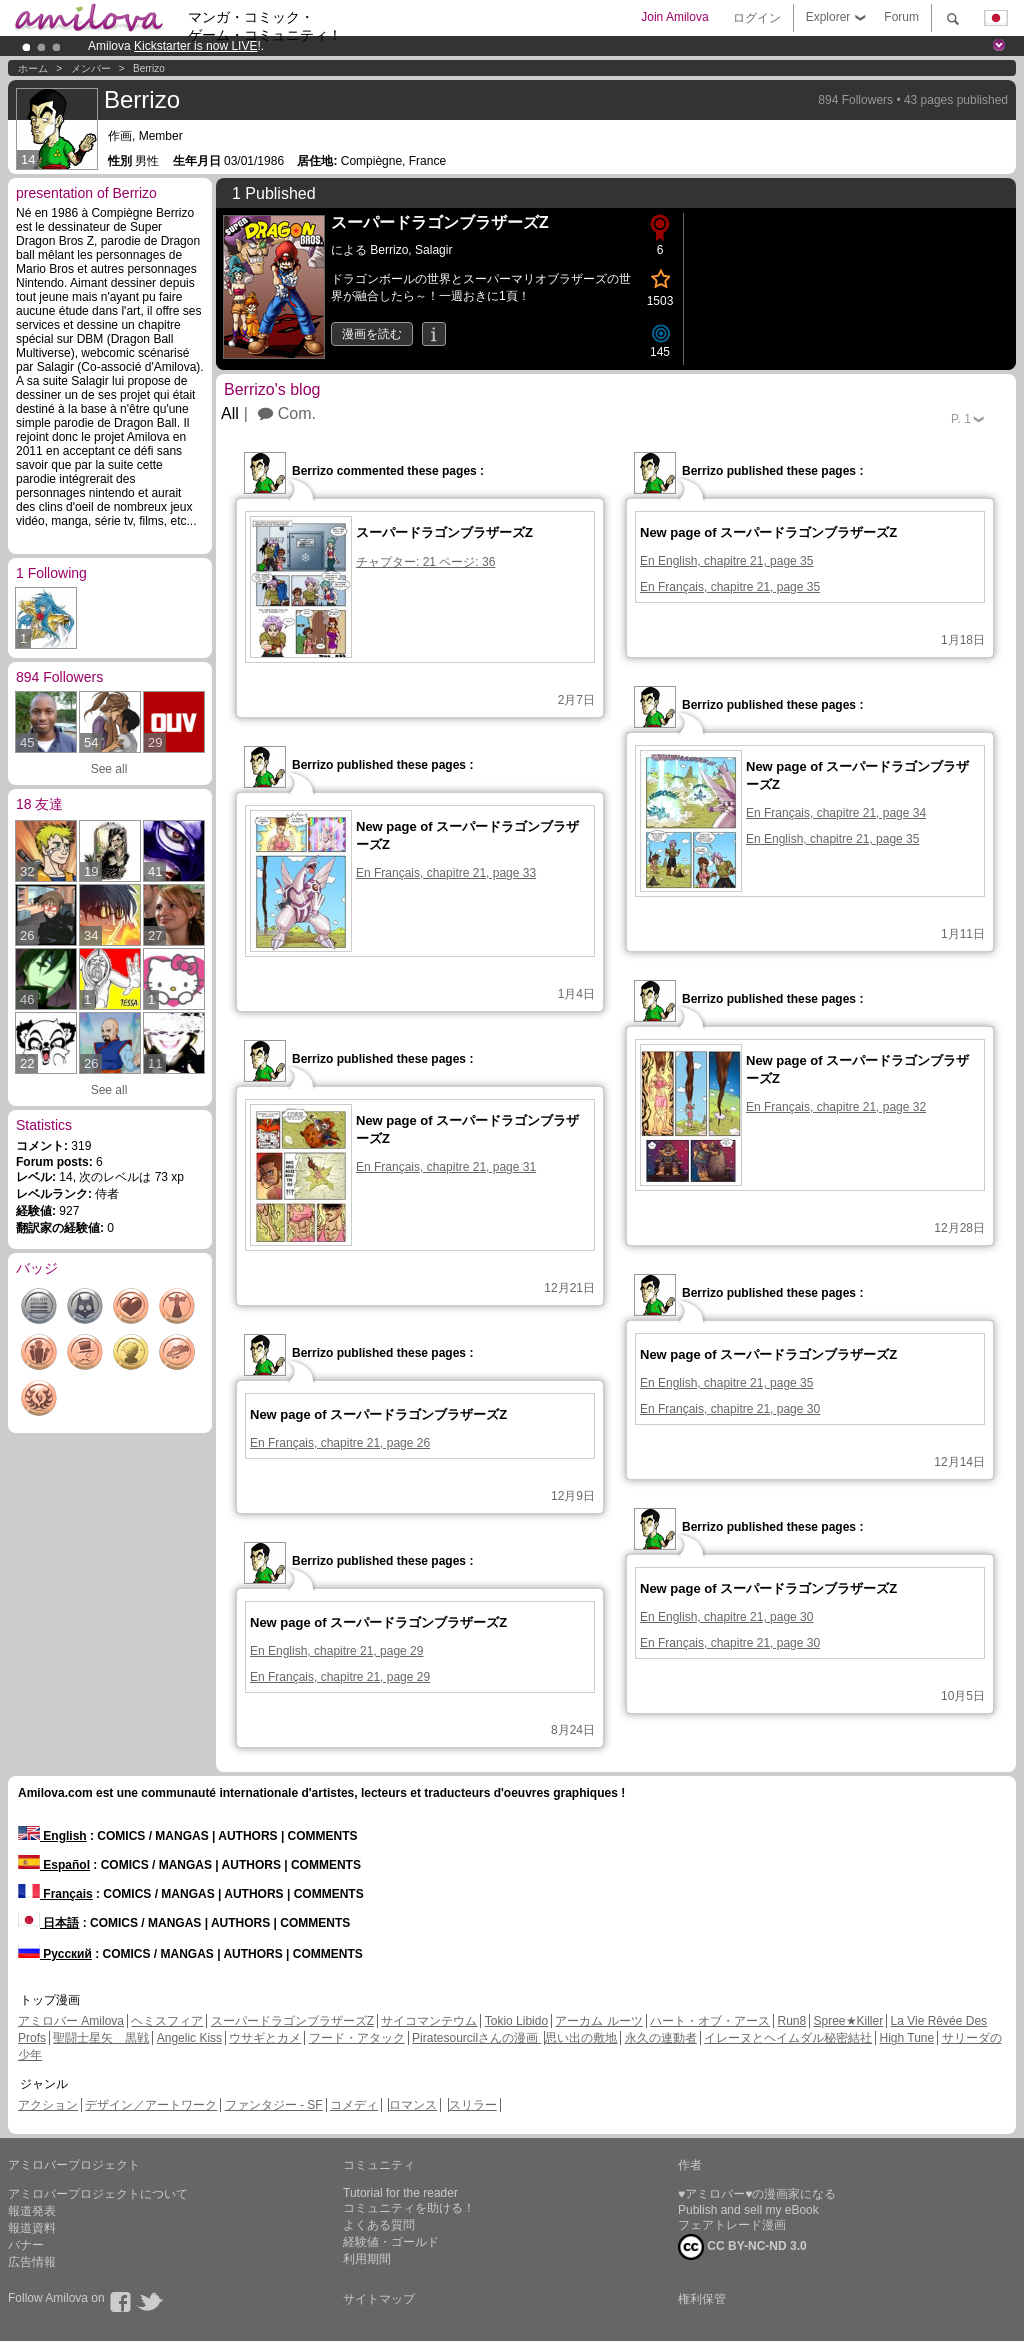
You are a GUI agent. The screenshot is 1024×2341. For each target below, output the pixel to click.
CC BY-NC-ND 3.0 (742, 2247)
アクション (48, 2105)
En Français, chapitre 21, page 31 (446, 1167)
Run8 (791, 2021)
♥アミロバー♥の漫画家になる (757, 2194)
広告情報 (32, 2262)
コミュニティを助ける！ (409, 2208)
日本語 (48, 1923)
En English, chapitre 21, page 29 (336, 1651)
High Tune (907, 2038)
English (52, 1836)
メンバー (91, 68)
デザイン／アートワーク (151, 2105)
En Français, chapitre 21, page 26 (340, 1443)
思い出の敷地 (581, 2038)
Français (55, 1894)
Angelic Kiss (189, 2038)
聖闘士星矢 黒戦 (101, 2038)
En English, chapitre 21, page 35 (726, 561)
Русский (55, 1954)
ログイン (757, 18)
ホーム (33, 68)
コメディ (354, 2105)
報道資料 (32, 2228)
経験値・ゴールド (391, 2242)
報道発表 (32, 2211)
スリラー (473, 2105)
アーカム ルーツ (598, 2021)
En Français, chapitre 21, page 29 (340, 1677)
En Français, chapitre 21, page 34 (836, 813)
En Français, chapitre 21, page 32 (836, 1107)
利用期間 (367, 2259)
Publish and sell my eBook (748, 2210)
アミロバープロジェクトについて (98, 2194)
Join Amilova (674, 17)
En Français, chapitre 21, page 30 (730, 1409)
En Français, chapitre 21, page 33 (446, 873)
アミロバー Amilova (71, 2021)
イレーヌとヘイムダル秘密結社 (788, 2038)
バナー (26, 2245)
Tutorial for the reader (400, 2193)
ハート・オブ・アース (710, 2021)
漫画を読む (372, 334)
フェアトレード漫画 (732, 2225)
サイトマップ (379, 2299)
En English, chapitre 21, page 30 (726, 1617)
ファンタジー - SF (274, 2105)
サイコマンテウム (429, 2021)
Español (54, 1865)
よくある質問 (379, 2225)
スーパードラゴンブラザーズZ (292, 2021)
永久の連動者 (661, 2038)
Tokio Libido (516, 2021)
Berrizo (149, 68)
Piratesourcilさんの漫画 (476, 2038)
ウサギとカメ (265, 2038)
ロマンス (413, 2105)
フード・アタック (357, 2038)
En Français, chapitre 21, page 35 (730, 587)
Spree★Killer (849, 2021)
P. (961, 419)
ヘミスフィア (167, 2021)
